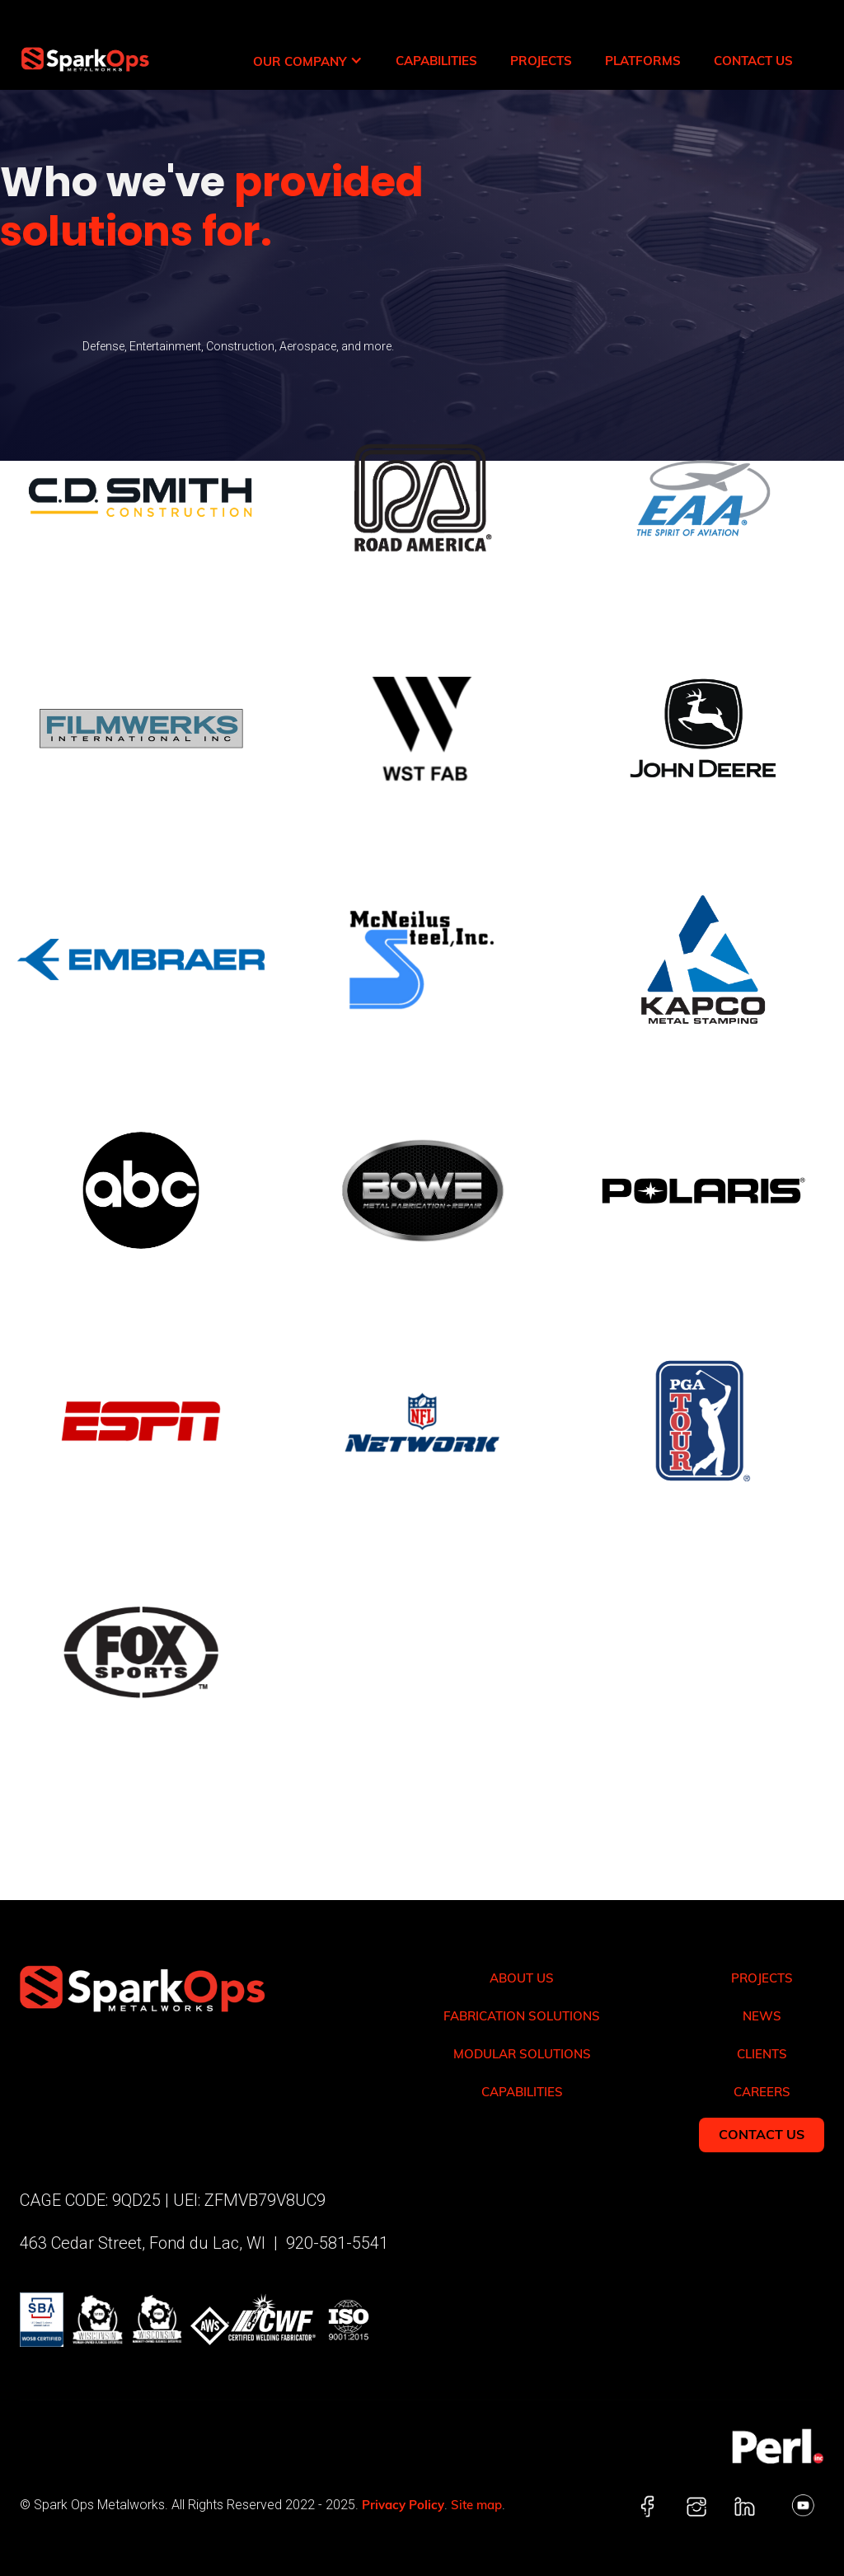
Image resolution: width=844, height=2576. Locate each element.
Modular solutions (522, 2054)
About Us (522, 1978)
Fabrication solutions (521, 2016)
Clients (762, 2054)
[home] (75, 44)
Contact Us (753, 60)
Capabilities (436, 60)
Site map (476, 2505)
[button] (308, 60)
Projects (541, 60)
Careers (762, 2092)
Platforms (643, 60)
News (762, 2016)
